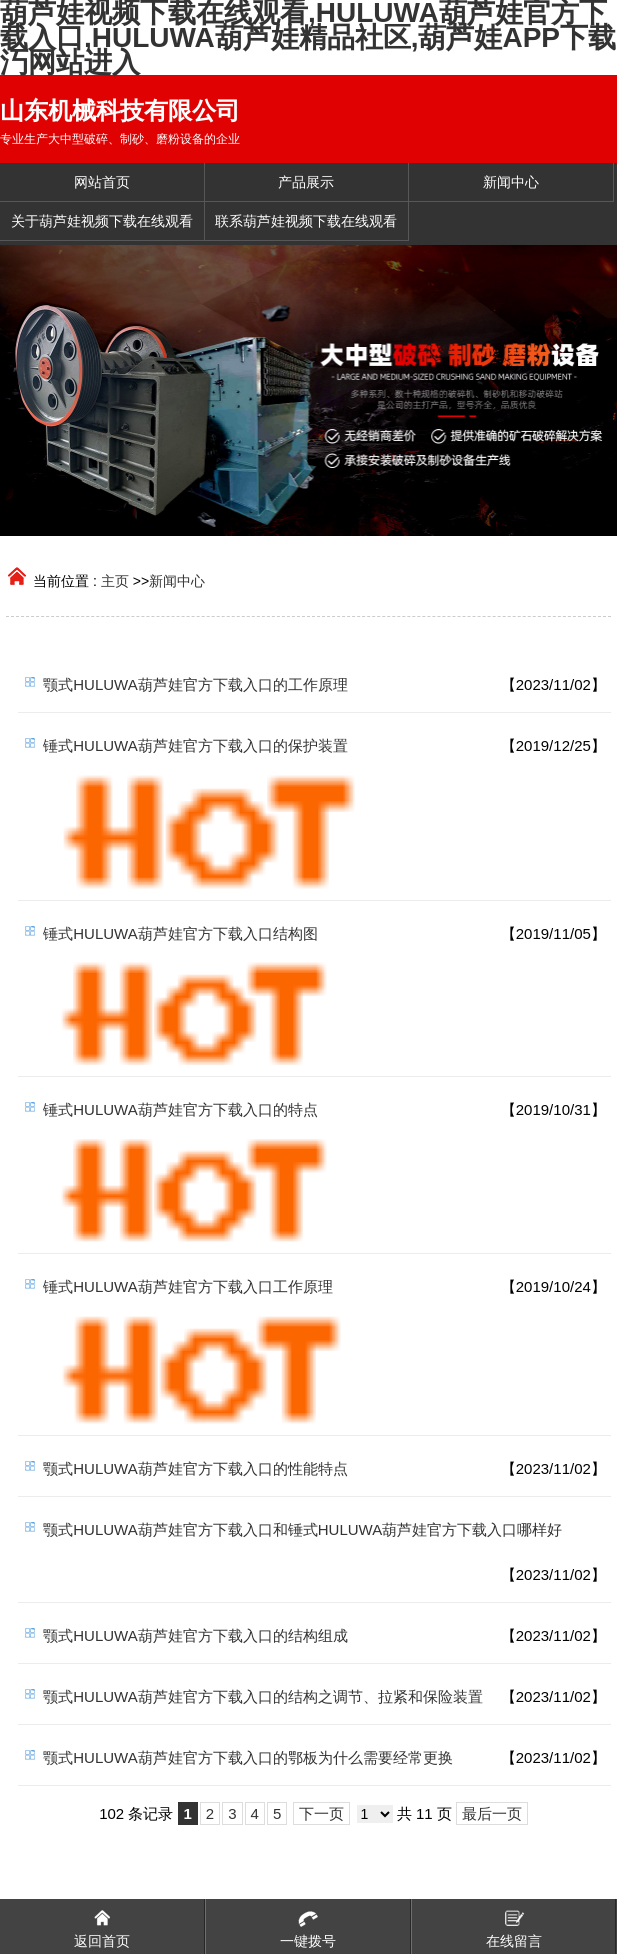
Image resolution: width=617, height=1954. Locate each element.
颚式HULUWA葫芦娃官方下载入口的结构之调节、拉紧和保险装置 (262, 1696)
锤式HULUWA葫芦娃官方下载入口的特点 (180, 1109)
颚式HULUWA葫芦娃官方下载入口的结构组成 (195, 1635)
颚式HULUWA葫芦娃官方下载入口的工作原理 (195, 684)
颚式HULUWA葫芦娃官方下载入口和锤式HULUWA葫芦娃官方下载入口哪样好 (302, 1529)
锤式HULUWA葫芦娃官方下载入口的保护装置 (195, 745)
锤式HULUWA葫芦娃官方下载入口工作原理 (187, 1286)
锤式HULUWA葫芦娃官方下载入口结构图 (180, 933)
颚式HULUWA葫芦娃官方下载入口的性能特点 (195, 1468)
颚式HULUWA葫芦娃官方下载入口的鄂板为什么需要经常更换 (247, 1757)
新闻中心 (177, 581)
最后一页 (492, 1813)
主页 (115, 581)
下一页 (321, 1813)
